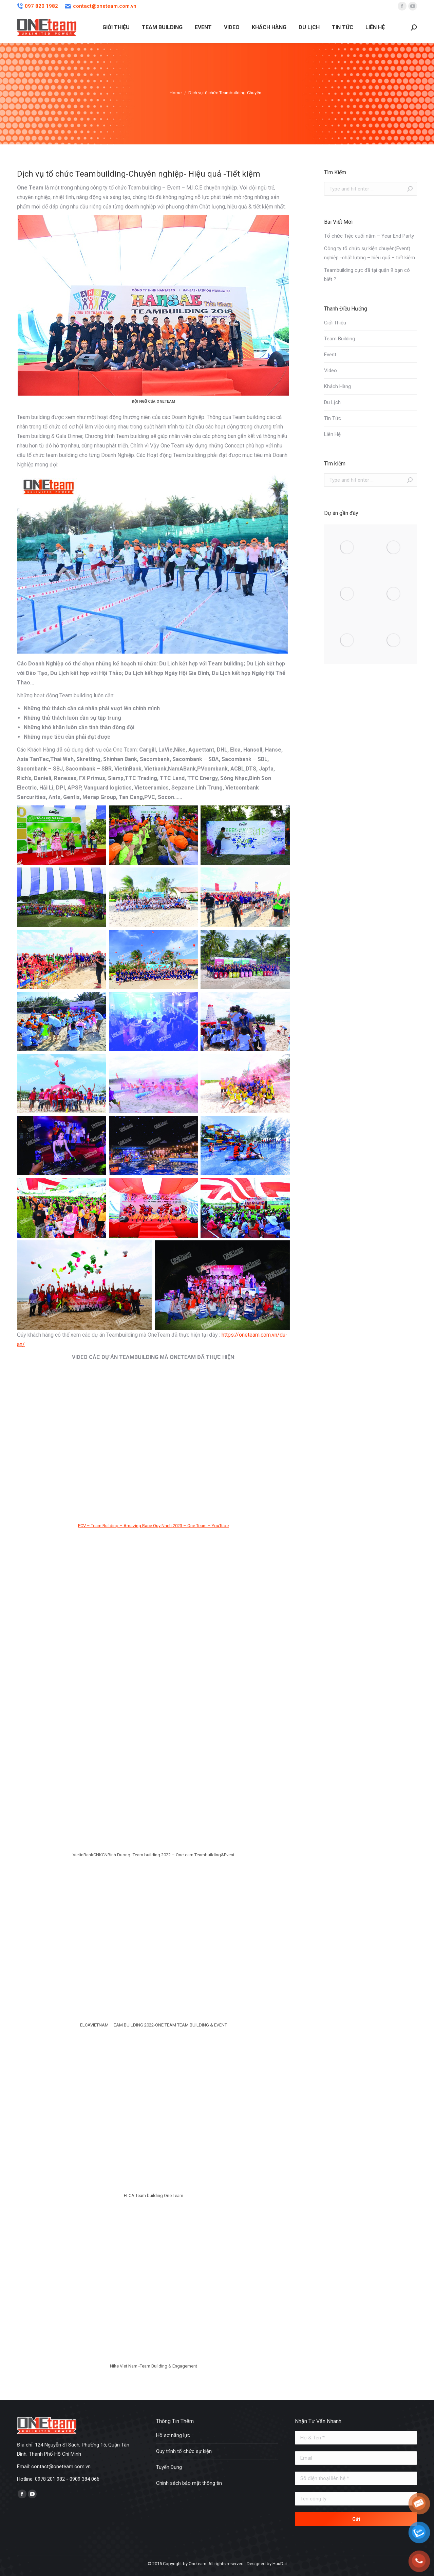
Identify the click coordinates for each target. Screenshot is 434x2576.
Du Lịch (332, 402)
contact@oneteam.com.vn (100, 6)
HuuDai (279, 2563)
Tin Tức (332, 418)
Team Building (339, 339)
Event (330, 355)
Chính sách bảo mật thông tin (189, 2483)
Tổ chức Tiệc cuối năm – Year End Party (369, 236)
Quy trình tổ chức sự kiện (184, 2451)
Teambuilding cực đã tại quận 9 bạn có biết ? (367, 274)
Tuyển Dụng (169, 2467)
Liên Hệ (332, 434)
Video (330, 370)
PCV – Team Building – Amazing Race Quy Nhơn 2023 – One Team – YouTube (153, 1525)
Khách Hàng (337, 386)
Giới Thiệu (335, 323)
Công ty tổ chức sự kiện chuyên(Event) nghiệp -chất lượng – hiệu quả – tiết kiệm (369, 253)
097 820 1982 (37, 6)
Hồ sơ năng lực (173, 2435)
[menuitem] (116, 27)
